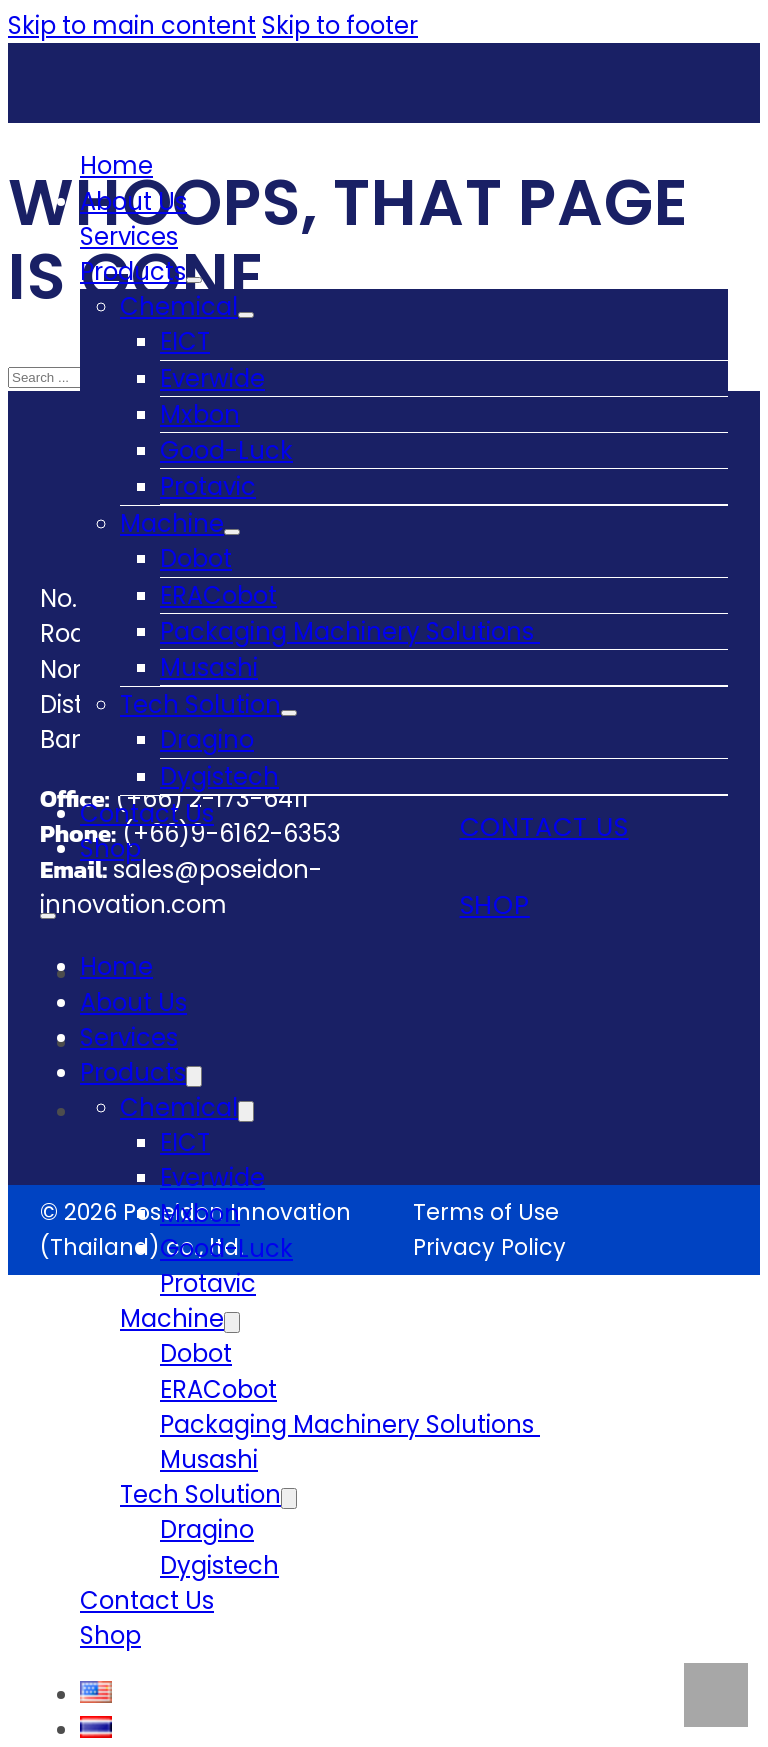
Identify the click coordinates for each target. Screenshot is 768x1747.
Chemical (179, 306)
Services (129, 236)
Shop (110, 848)
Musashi (209, 667)
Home (116, 165)
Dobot (196, 558)
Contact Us (147, 813)
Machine (172, 523)
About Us (133, 201)
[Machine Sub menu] (232, 532)
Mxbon (200, 414)
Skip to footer (340, 25)
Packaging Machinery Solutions (350, 631)
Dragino (207, 739)
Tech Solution (200, 704)
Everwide (212, 378)
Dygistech (219, 776)
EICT (185, 341)
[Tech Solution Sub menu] (289, 713)
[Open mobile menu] (48, 916)
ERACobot (218, 595)
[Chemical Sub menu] (246, 315)
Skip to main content (132, 25)
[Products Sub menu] (194, 280)
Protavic (208, 486)
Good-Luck (226, 450)
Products (133, 271)
